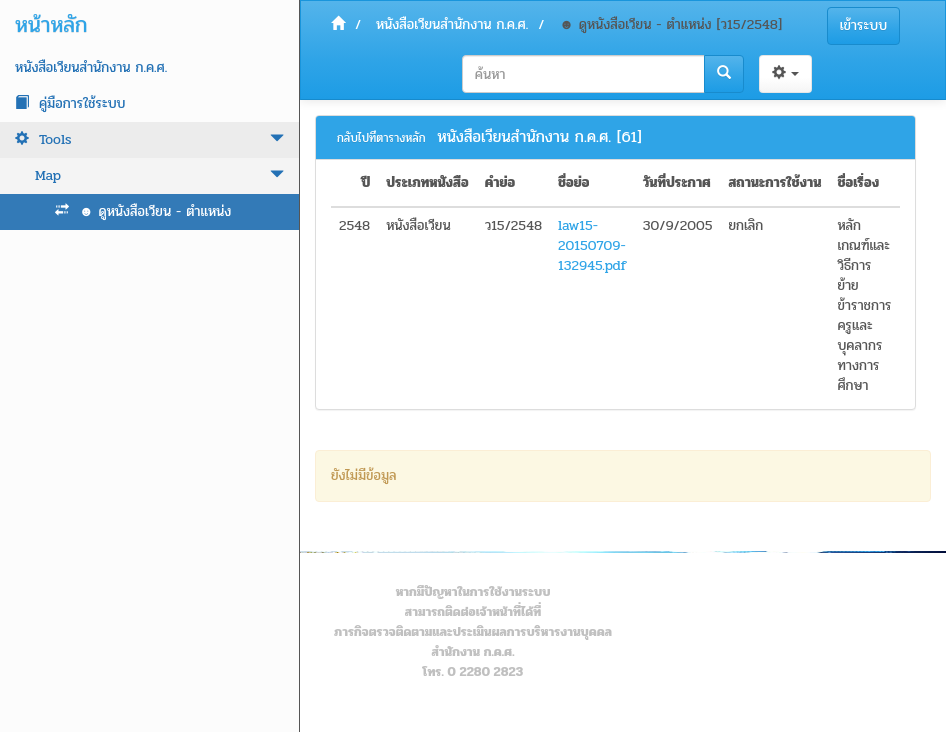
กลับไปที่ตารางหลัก (381, 138)
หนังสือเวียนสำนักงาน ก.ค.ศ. (91, 67)
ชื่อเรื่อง (858, 183)
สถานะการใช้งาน (774, 183)
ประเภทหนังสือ (427, 183)
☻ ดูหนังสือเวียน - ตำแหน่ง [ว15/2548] (670, 24)
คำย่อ (500, 183)
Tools (149, 139)
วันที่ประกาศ (677, 183)
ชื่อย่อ (574, 183)
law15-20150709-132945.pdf (592, 245)
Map (159, 175)
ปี (365, 183)
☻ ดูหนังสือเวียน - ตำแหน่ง (143, 211)
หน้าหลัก (51, 25)
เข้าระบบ (863, 25)
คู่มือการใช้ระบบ (70, 103)
